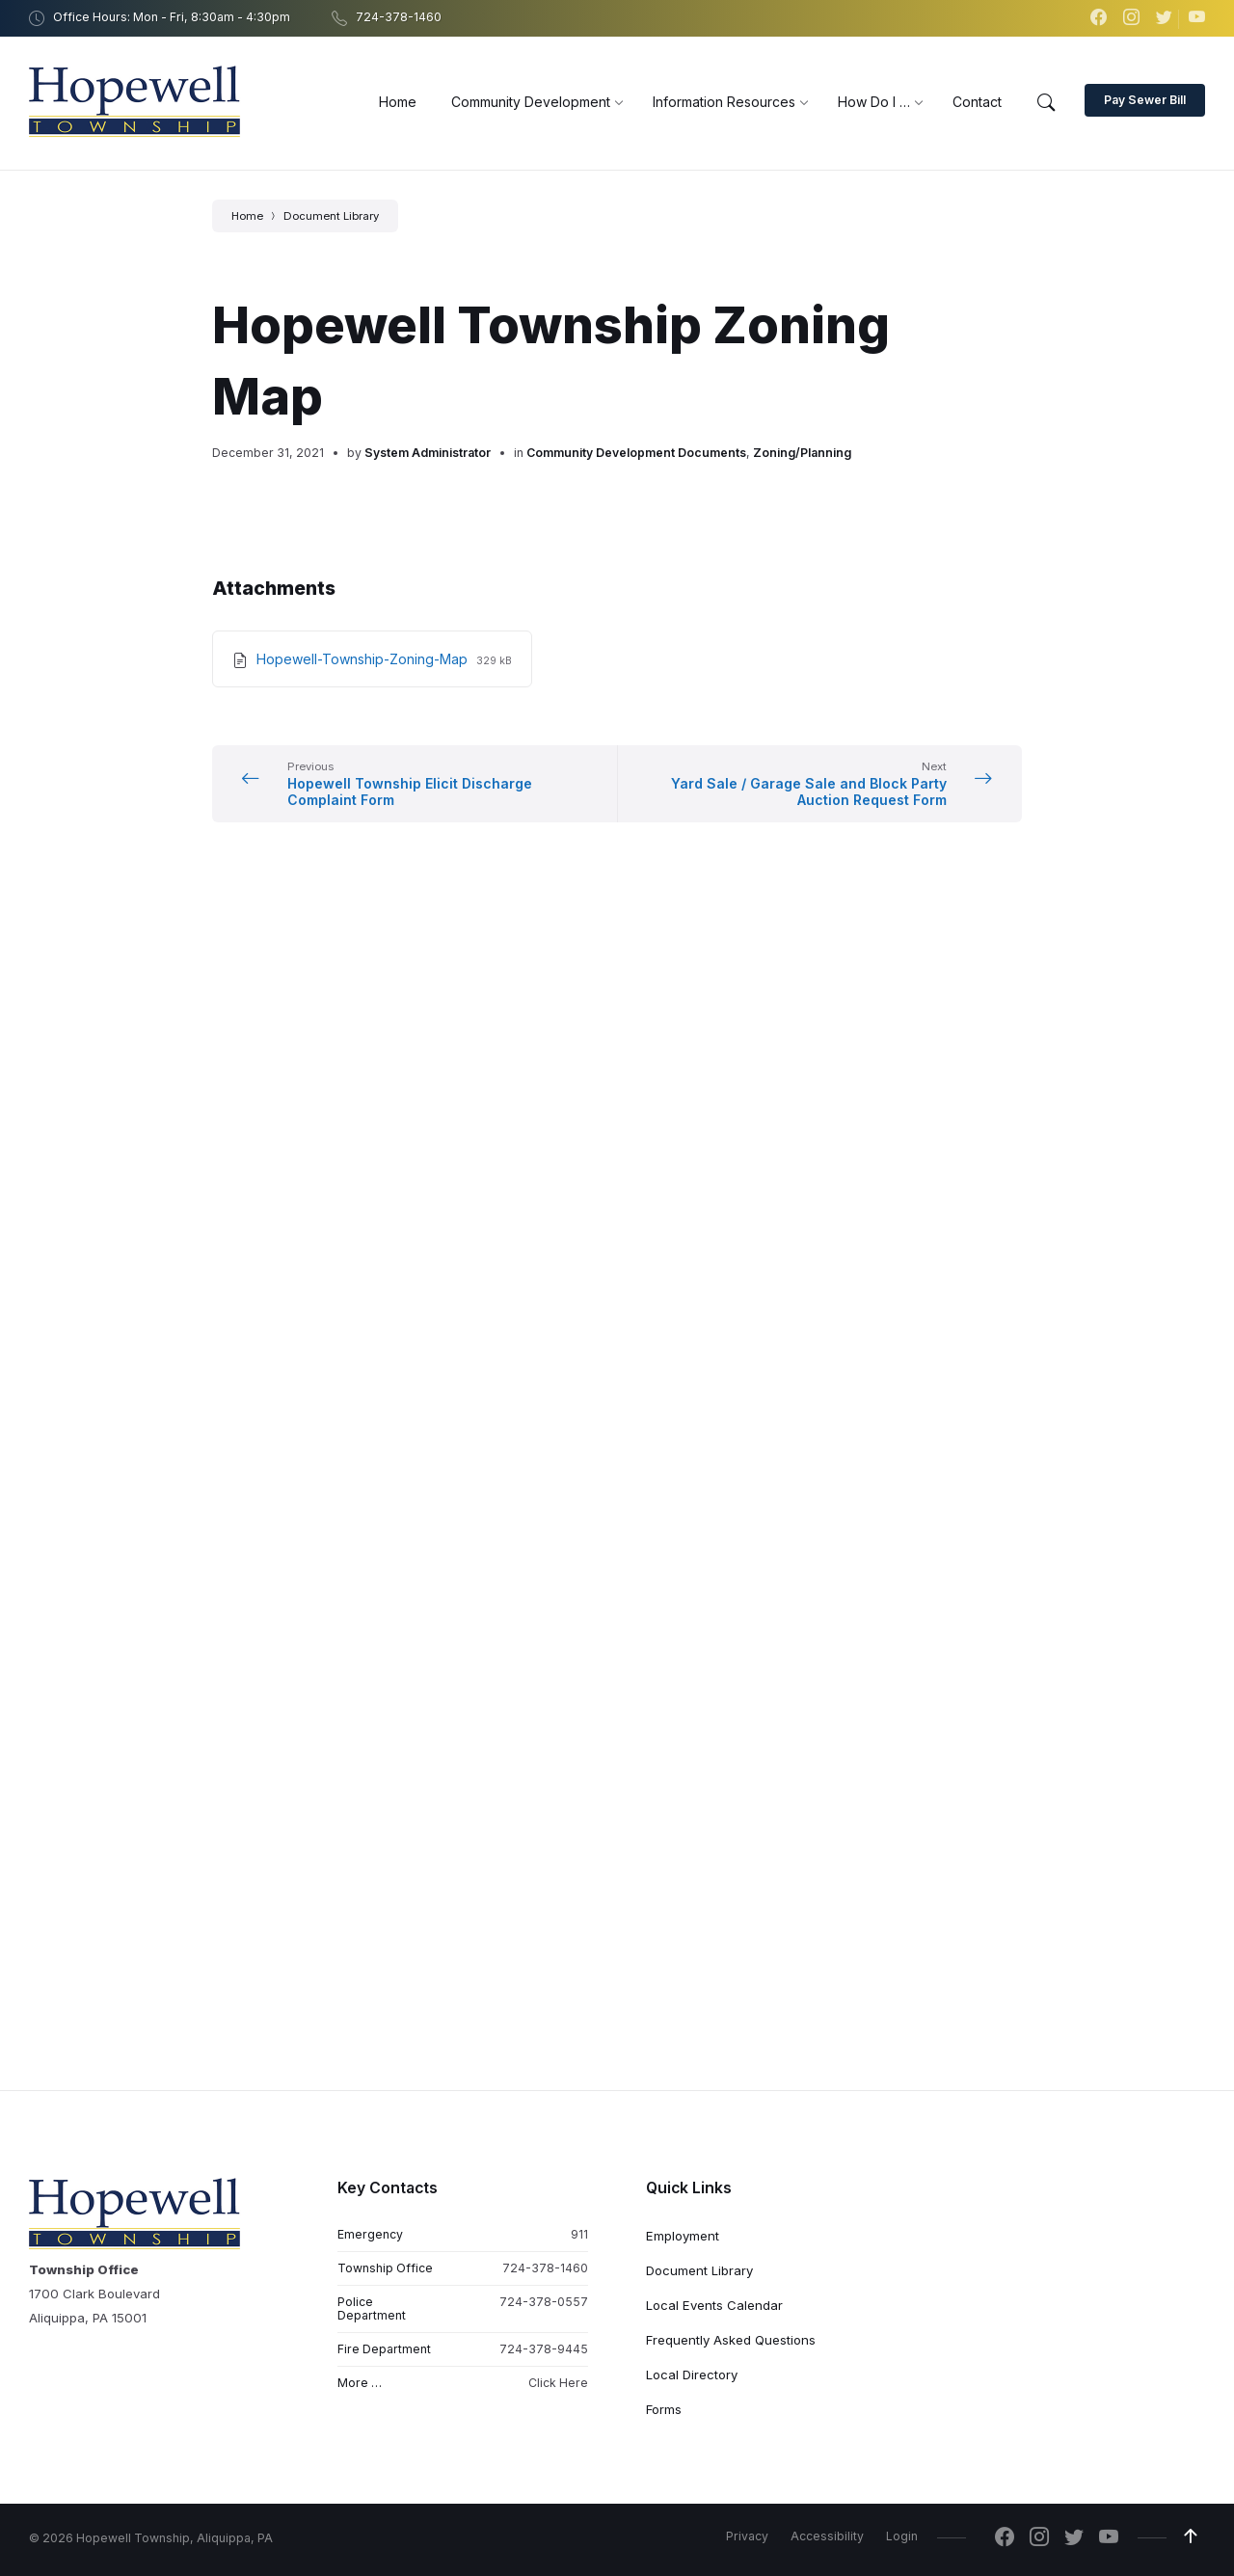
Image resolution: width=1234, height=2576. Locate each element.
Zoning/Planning (802, 452)
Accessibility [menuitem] (827, 1355)
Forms (664, 1228)
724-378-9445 (543, 1169)
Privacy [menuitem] (747, 1355)
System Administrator (427, 452)
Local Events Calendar (714, 1124)
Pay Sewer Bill (1145, 100)
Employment (682, 1054)
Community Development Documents (636, 452)
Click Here (558, 1202)
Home (247, 216)
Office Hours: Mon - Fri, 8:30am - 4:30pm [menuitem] (171, 17)
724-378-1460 (545, 1087)
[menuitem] (397, 102)
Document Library (331, 216)
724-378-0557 (543, 1121)
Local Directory (692, 1193)
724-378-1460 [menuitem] (399, 17)
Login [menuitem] (902, 1355)
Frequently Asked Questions (731, 1159)
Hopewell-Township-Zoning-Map (363, 659)
